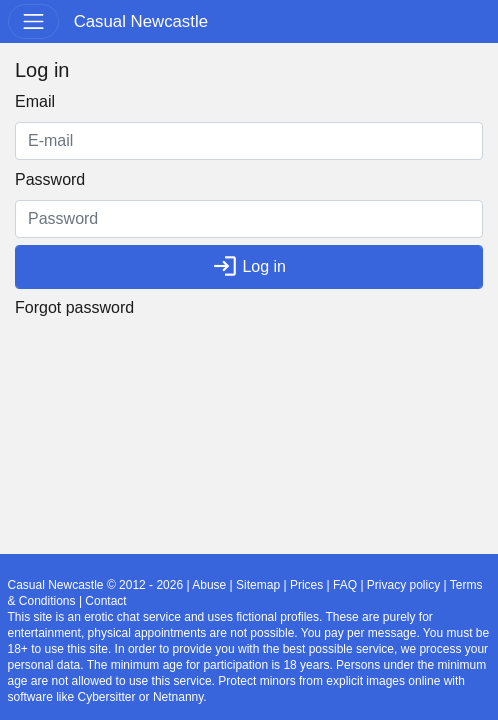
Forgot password (74, 307)
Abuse (209, 585)
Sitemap (258, 585)
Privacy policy (403, 585)
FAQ (345, 585)
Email (35, 101)
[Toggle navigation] (33, 21)
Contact (105, 601)
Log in (249, 266)
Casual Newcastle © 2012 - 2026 (96, 585)
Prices (306, 585)
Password (50, 179)
